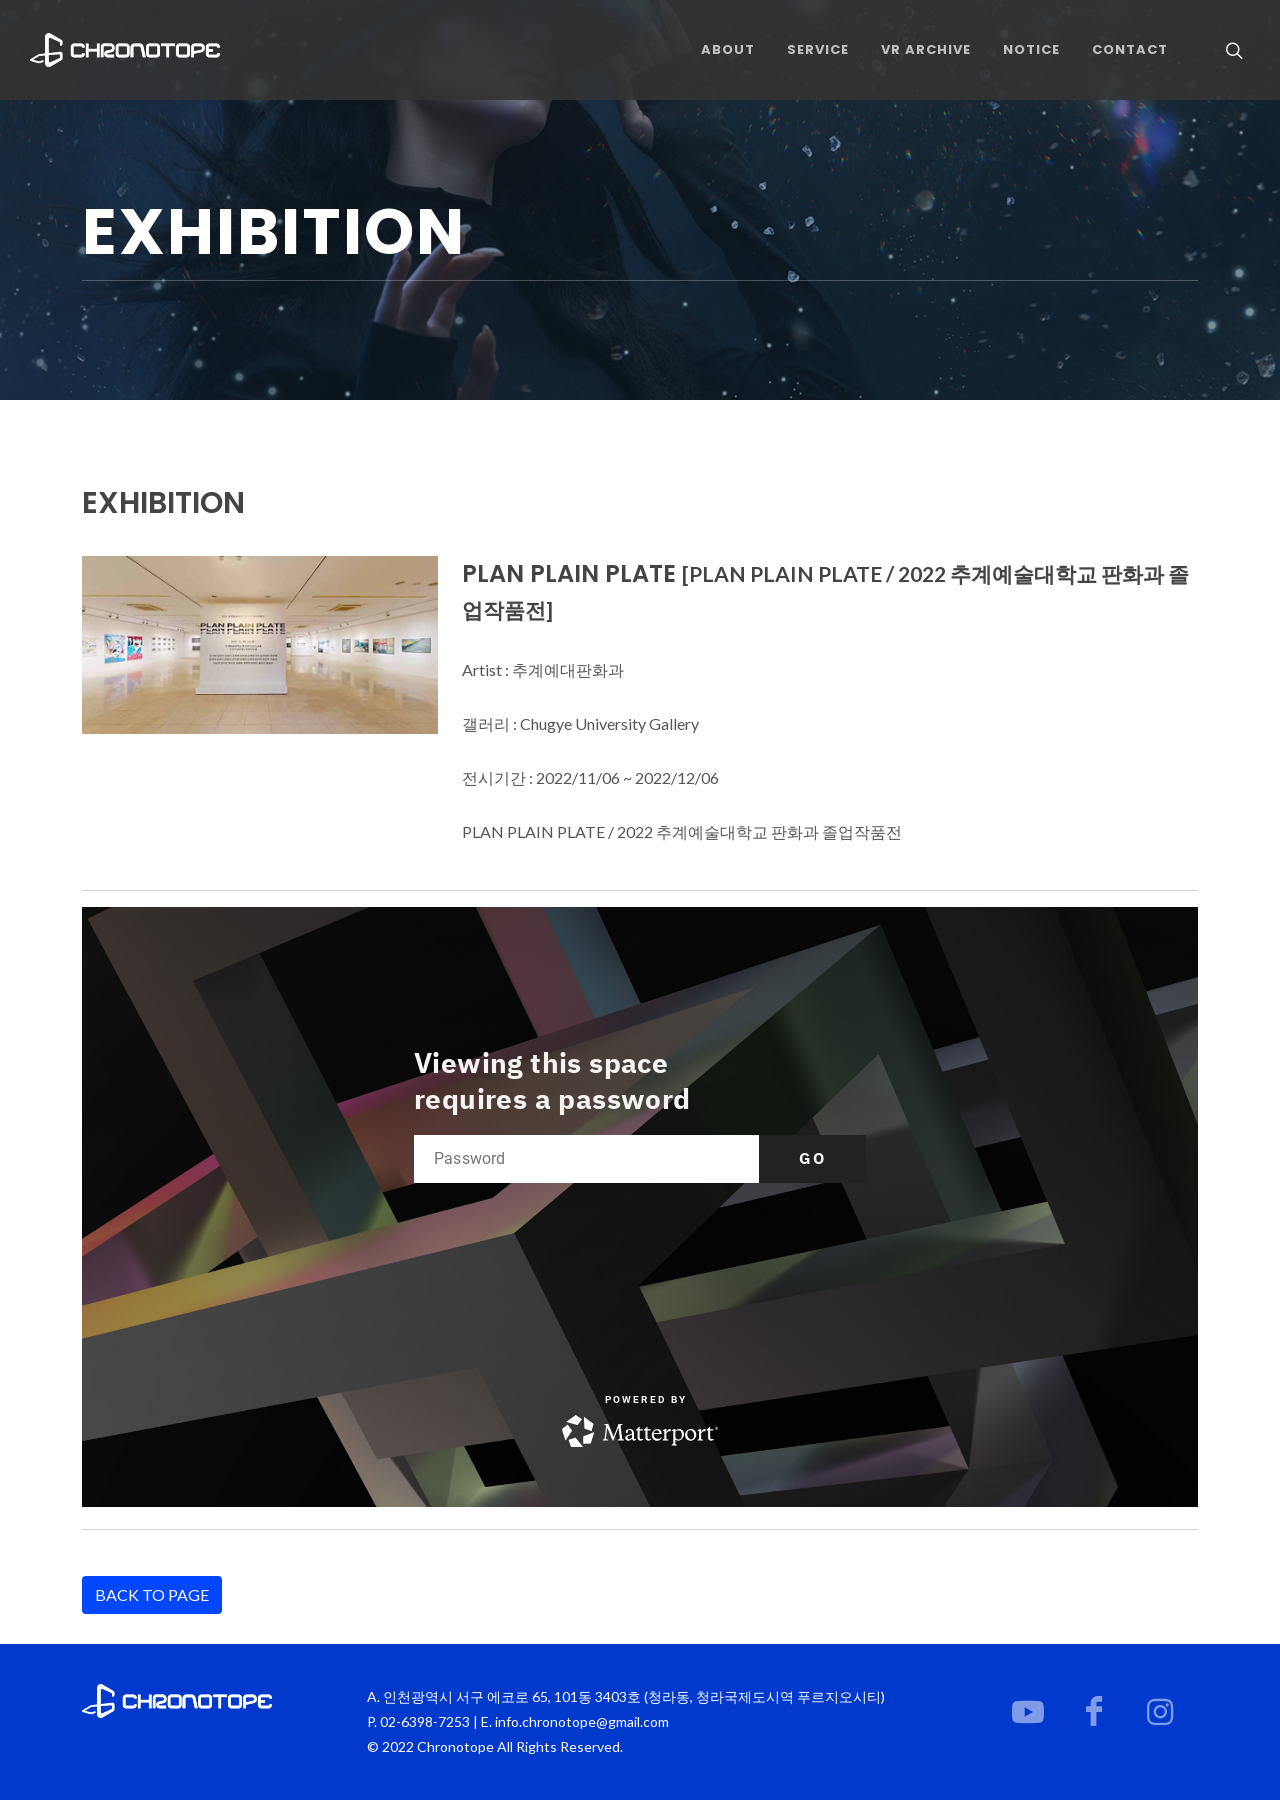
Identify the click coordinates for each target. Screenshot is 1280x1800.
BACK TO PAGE (152, 1594)
